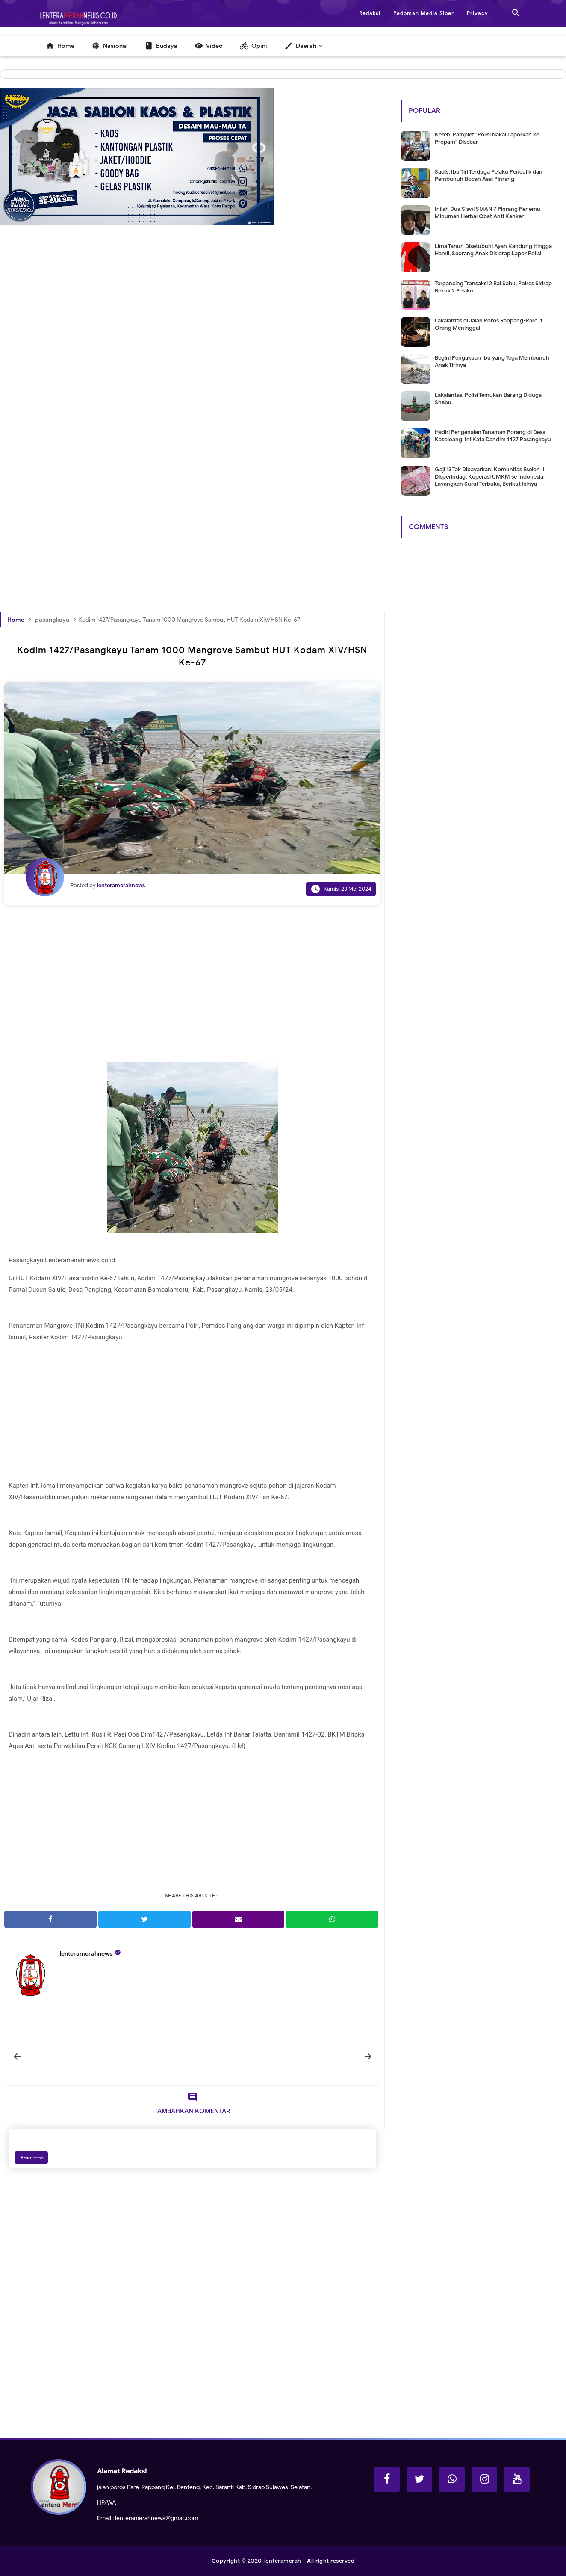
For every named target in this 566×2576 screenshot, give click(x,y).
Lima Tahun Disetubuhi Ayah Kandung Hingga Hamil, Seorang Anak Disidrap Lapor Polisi (493, 249)
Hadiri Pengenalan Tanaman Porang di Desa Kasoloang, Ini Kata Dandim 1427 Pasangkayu (493, 435)
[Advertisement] (192, 359)
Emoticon (31, 2157)
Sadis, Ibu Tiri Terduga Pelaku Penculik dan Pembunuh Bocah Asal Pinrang (488, 175)
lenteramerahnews (86, 1953)
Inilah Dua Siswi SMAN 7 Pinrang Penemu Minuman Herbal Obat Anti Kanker (487, 212)
